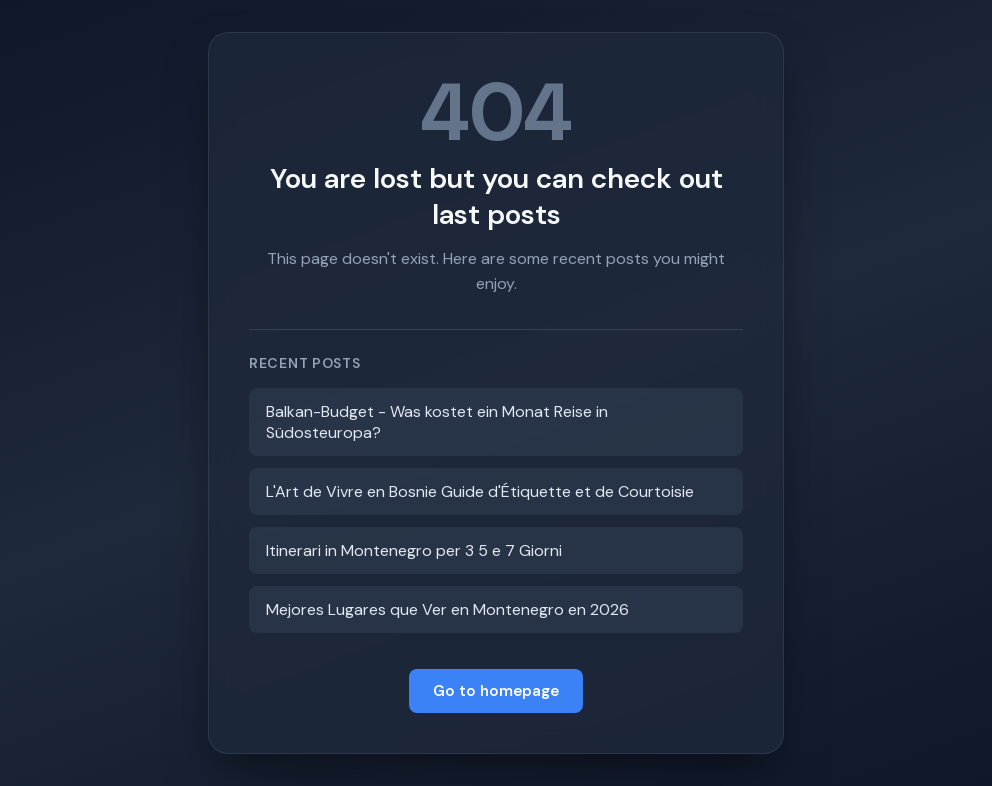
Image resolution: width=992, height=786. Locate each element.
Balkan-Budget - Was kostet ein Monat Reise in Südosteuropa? (437, 422)
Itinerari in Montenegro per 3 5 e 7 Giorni (414, 550)
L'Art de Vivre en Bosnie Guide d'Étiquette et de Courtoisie (480, 491)
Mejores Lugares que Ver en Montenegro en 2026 (447, 609)
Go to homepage (496, 691)
